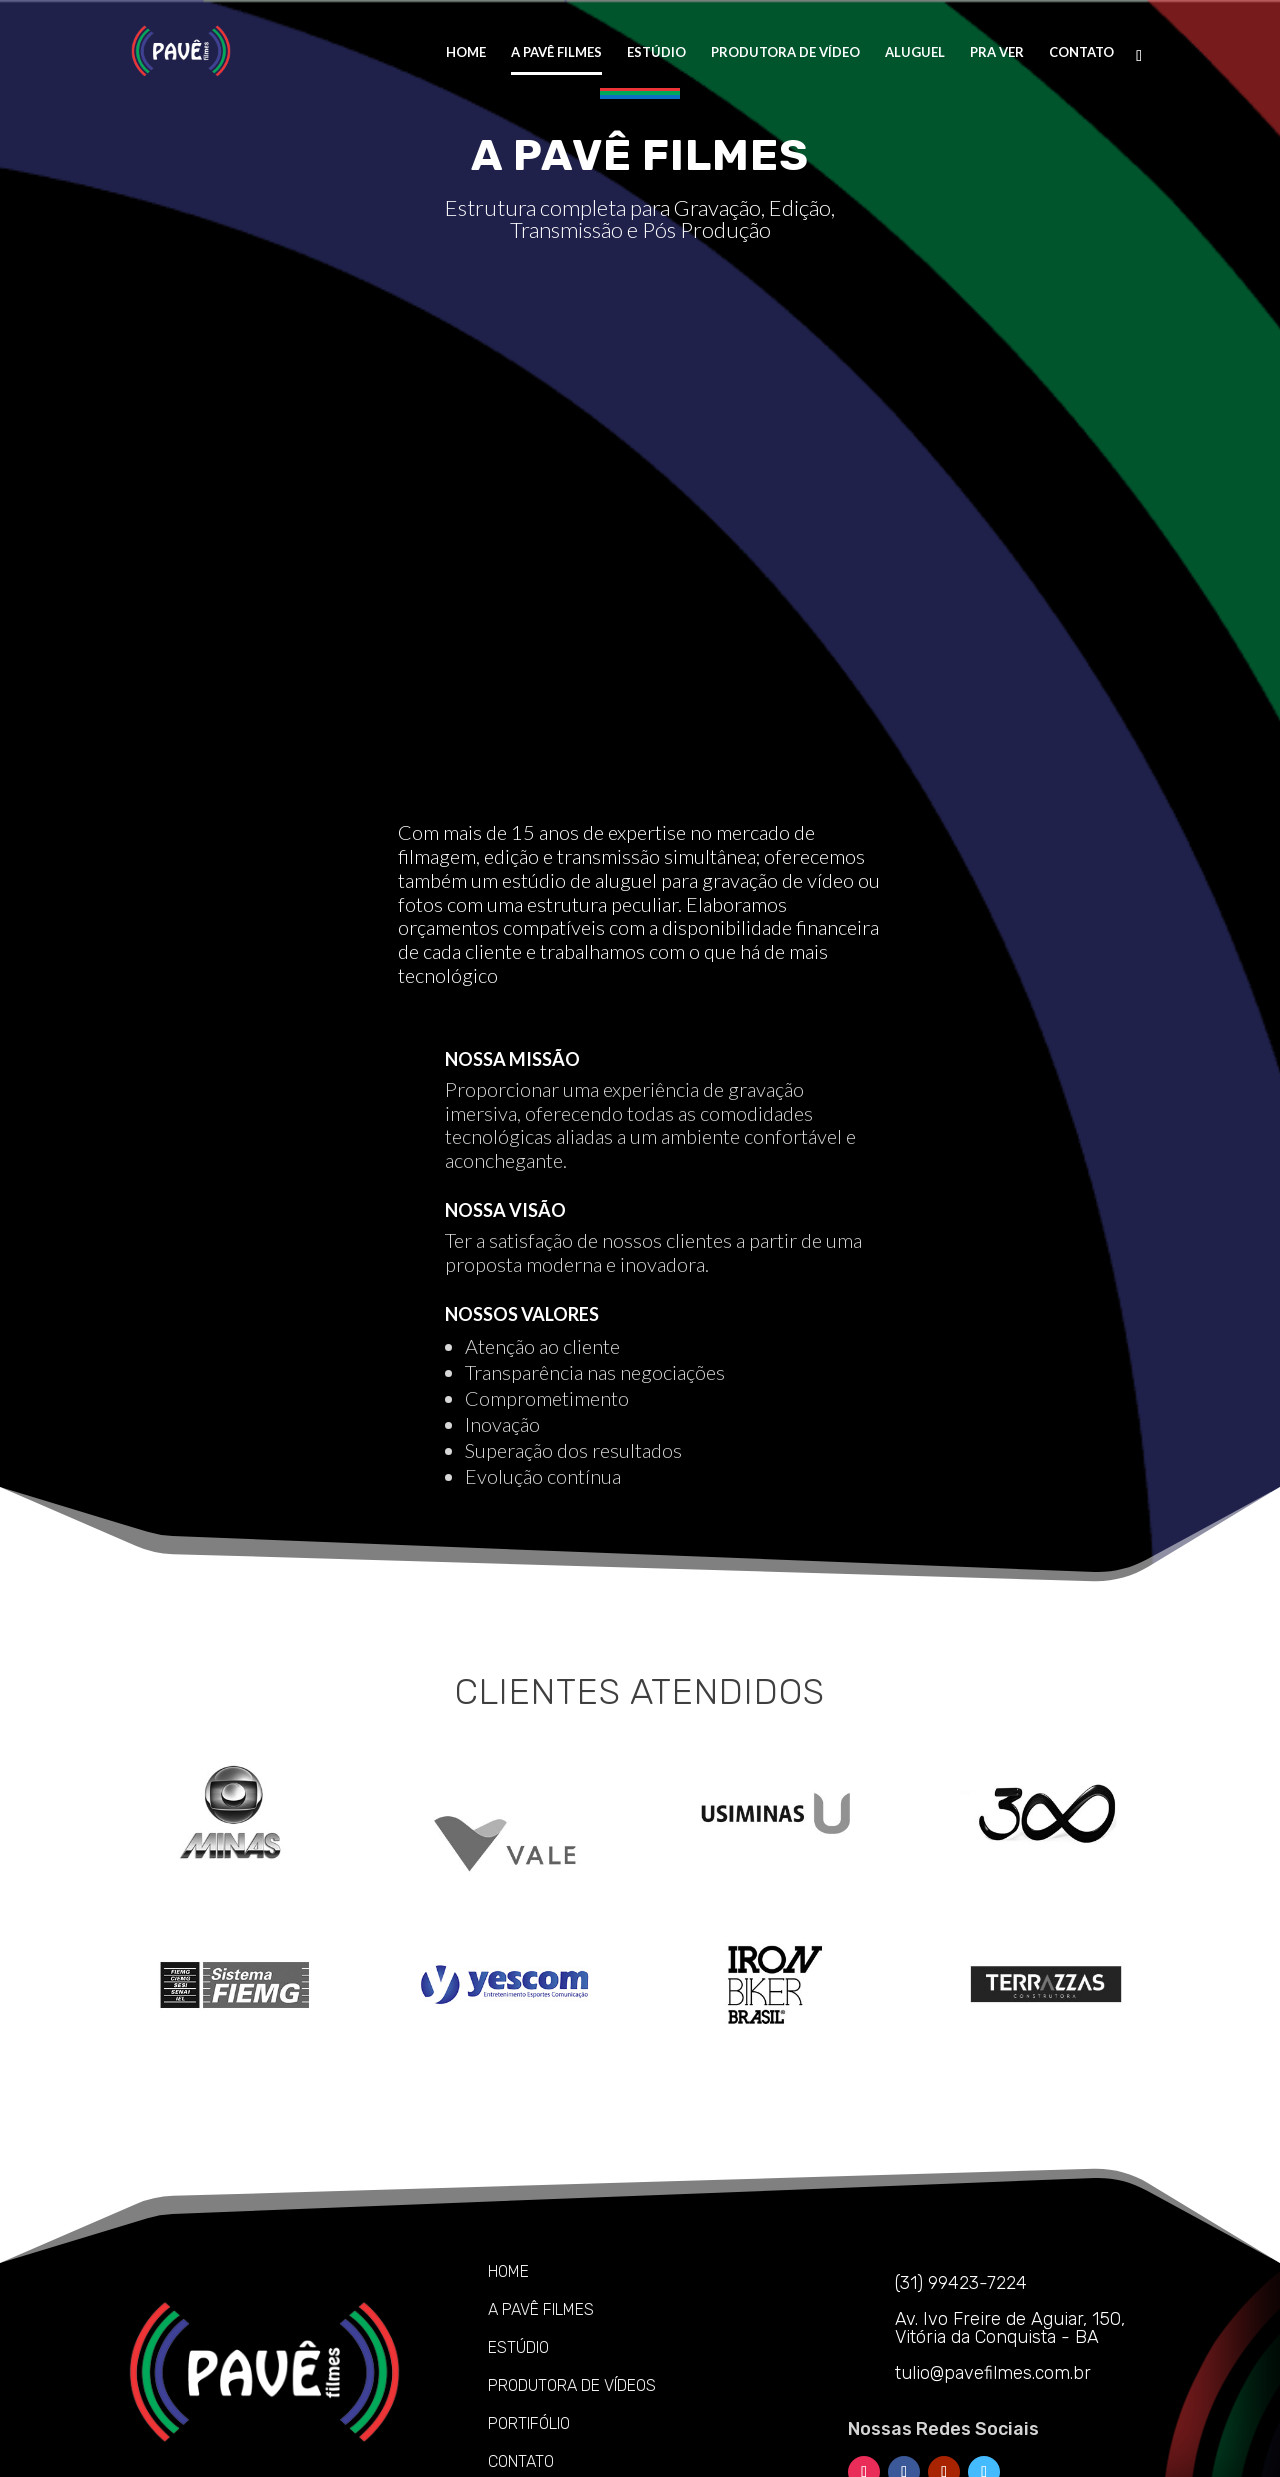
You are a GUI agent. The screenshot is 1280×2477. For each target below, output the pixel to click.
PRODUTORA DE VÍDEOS (572, 2264)
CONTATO (1081, 52)
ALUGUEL (915, 52)
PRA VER (997, 52)
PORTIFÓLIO (529, 2302)
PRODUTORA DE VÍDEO (785, 52)
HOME (466, 52)
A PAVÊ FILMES (556, 52)
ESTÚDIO (656, 52)
